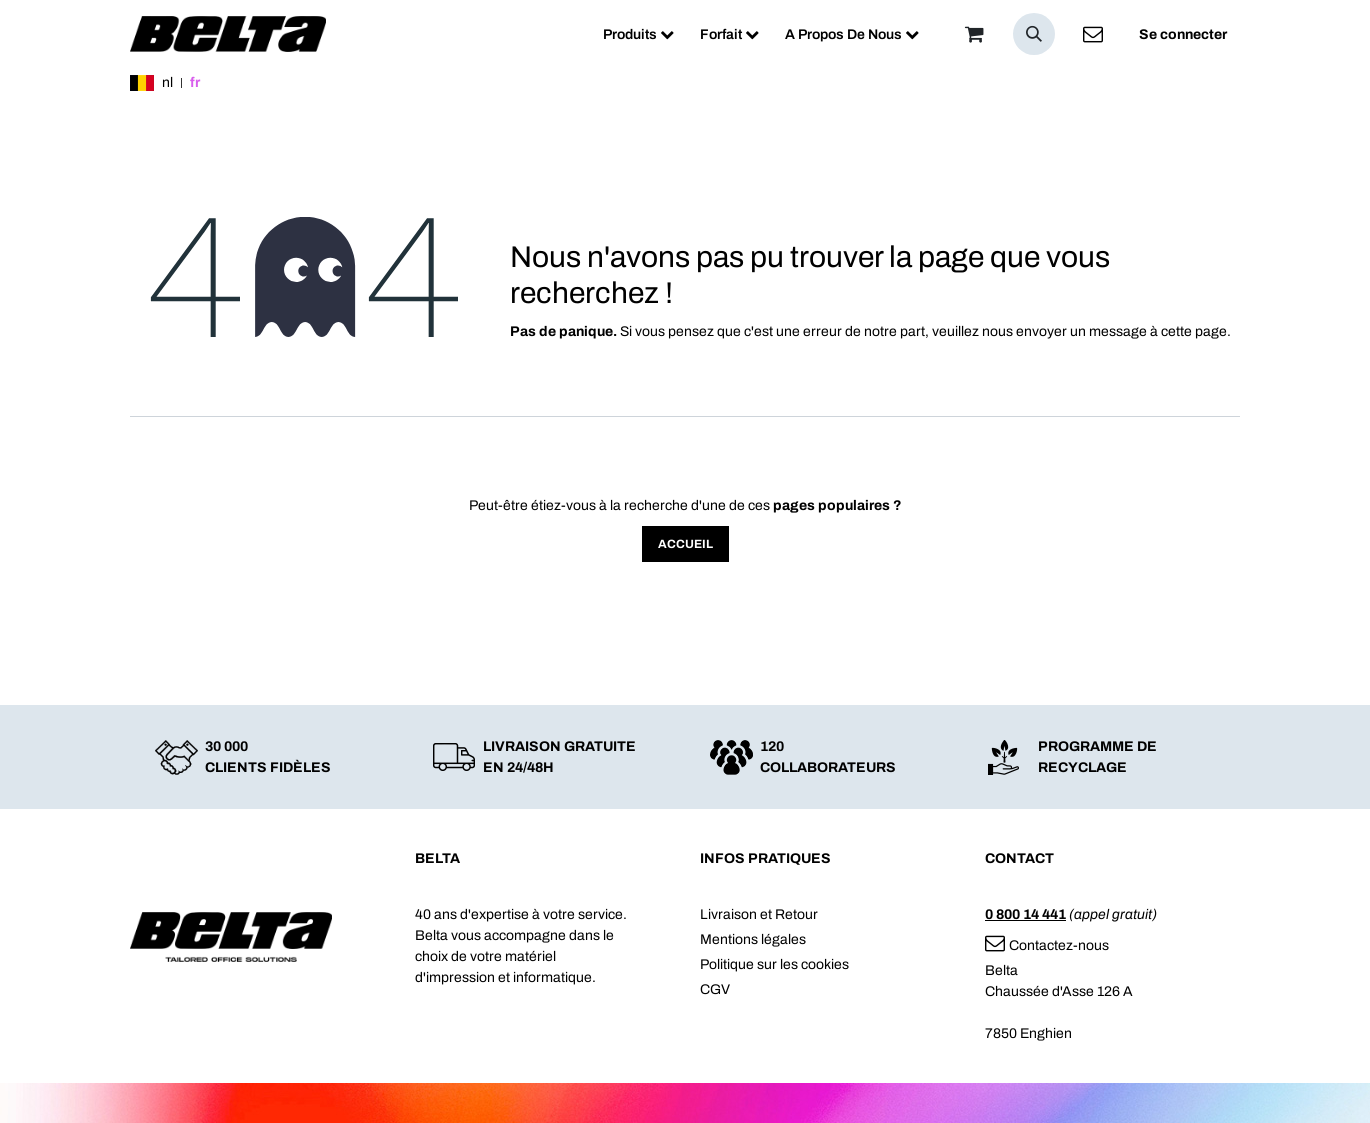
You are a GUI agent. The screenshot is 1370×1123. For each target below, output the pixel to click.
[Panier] (974, 34)
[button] (1034, 34)
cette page (1194, 331)
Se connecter (1183, 34)
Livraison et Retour (759, 914)
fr (195, 82)
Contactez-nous (1047, 945)
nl (167, 82)
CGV (715, 989)
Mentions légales (753, 939)
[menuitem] (638, 34)
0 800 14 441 (1025, 914)
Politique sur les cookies (774, 964)
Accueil (685, 544)
